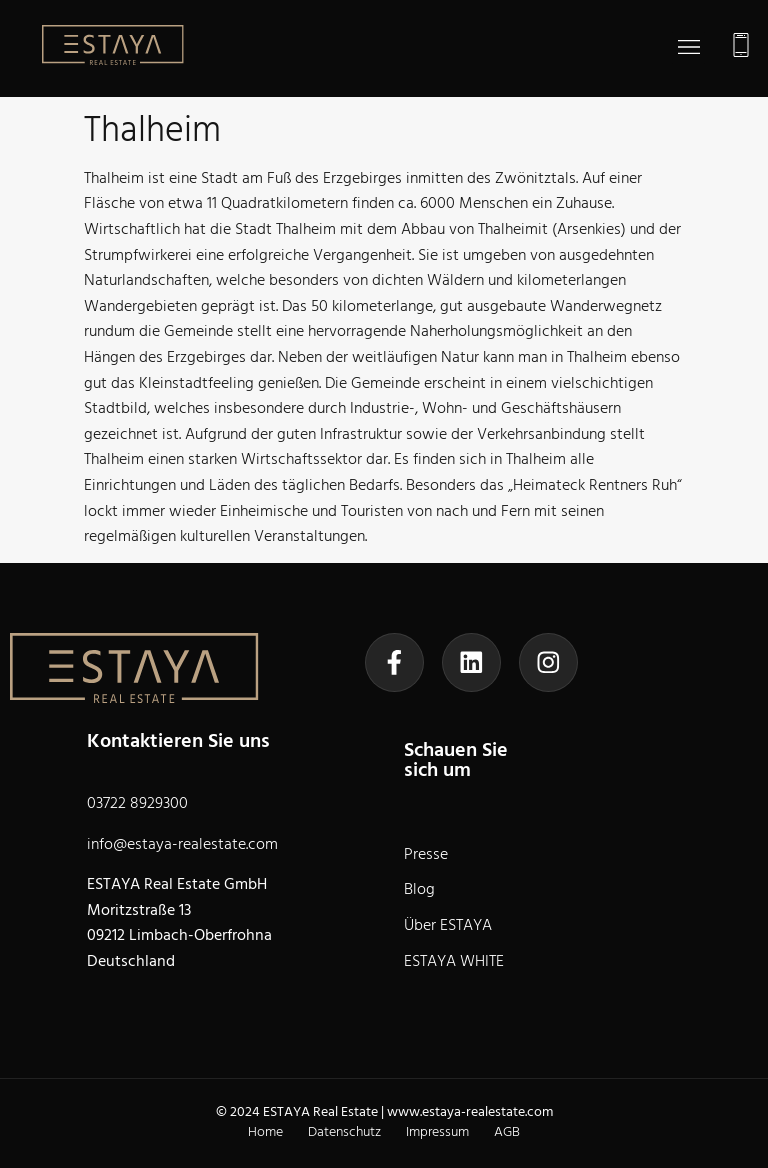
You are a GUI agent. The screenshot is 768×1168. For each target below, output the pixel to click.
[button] (688, 49)
